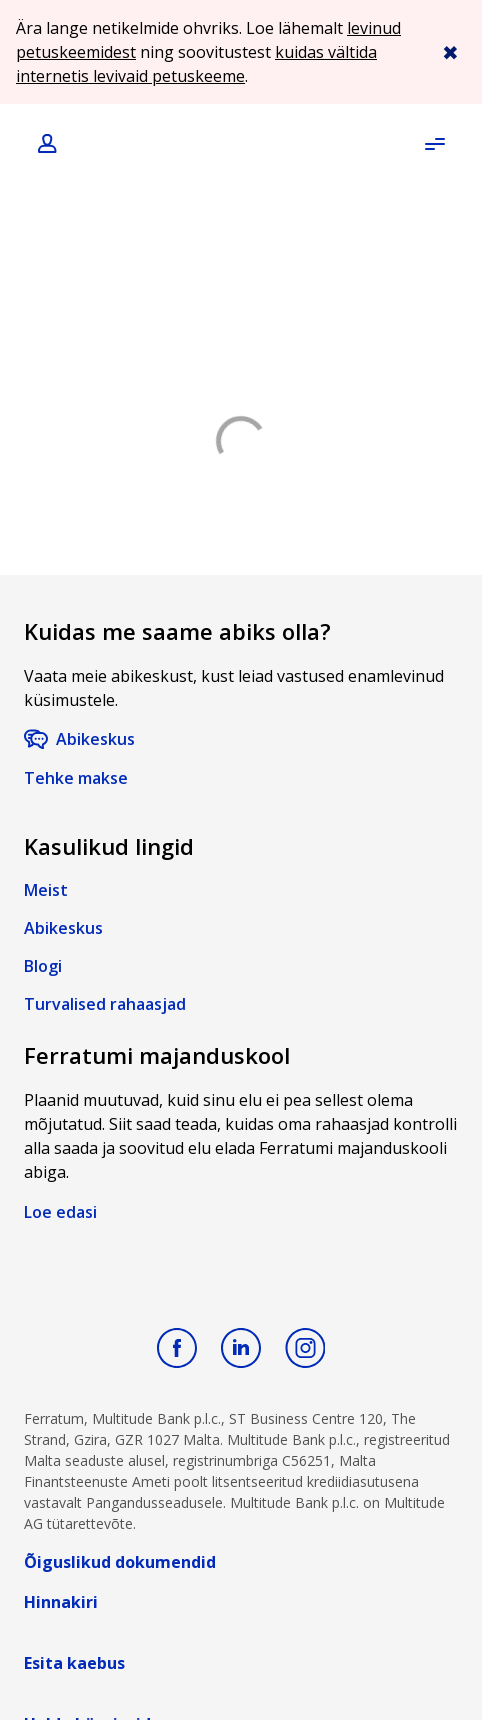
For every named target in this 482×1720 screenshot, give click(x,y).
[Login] (49, 145)
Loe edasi (60, 1212)
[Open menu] (434, 144)
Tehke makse (76, 778)
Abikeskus (95, 739)
